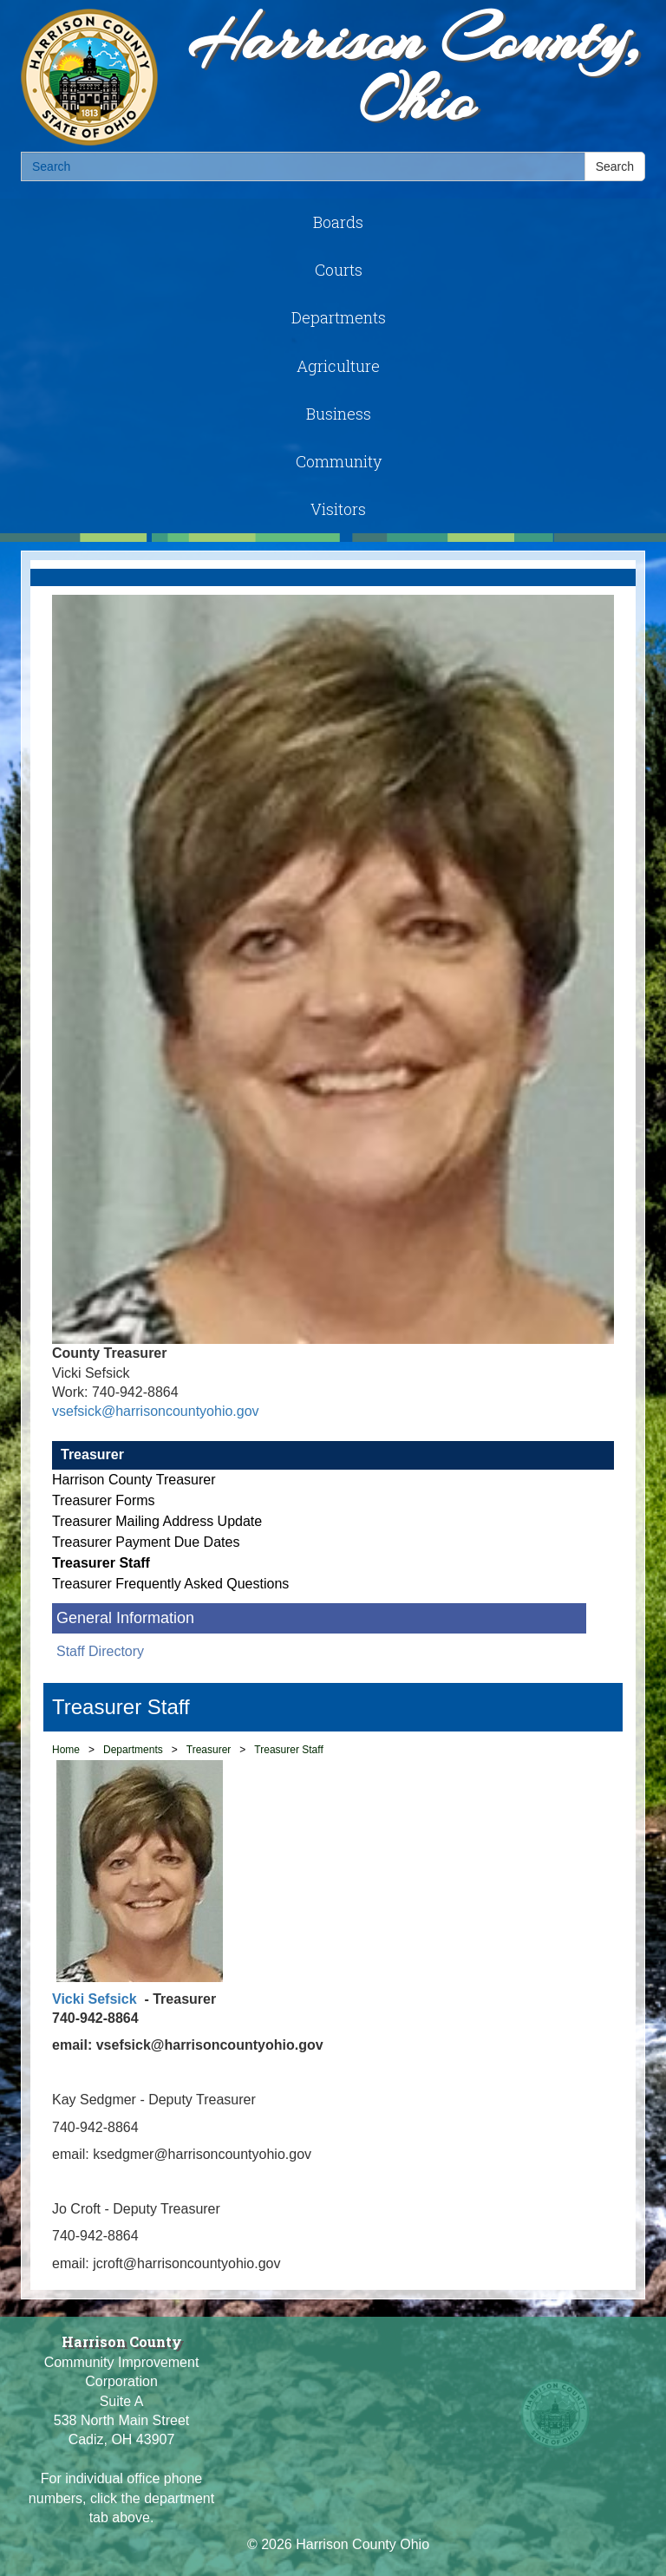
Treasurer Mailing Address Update (157, 1521)
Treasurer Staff (101, 1562)
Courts (338, 269)
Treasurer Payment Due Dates (145, 1542)
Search (615, 166)
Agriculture (338, 365)
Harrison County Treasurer (134, 1479)
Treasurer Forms (103, 1500)
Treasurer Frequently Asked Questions (170, 1583)
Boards (338, 222)
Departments (338, 317)
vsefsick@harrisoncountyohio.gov (155, 1411)
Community (339, 461)
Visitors (338, 509)
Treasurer (92, 1454)
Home (66, 1750)
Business (338, 413)
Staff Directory (100, 1651)
